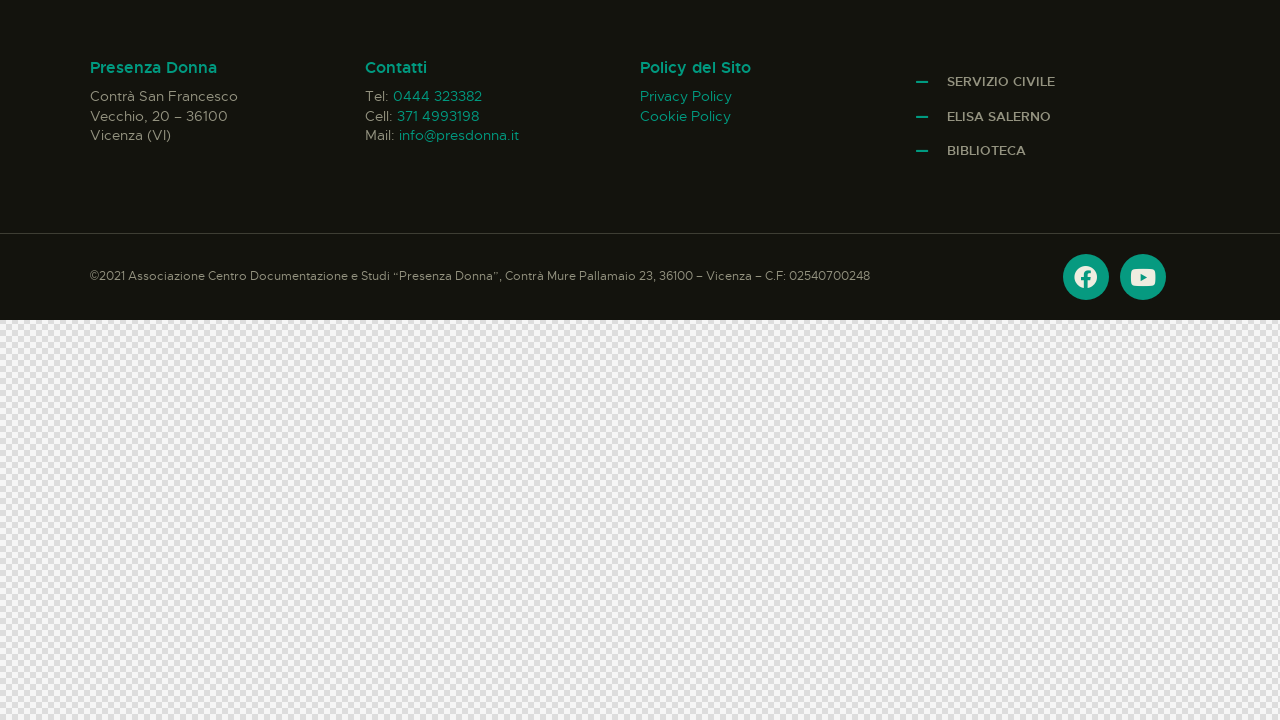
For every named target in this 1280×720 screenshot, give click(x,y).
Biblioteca (986, 150)
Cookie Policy (685, 116)
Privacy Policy (686, 96)
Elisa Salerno (999, 116)
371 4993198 (438, 116)
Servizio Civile (1001, 81)
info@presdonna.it (459, 135)
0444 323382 (437, 96)
